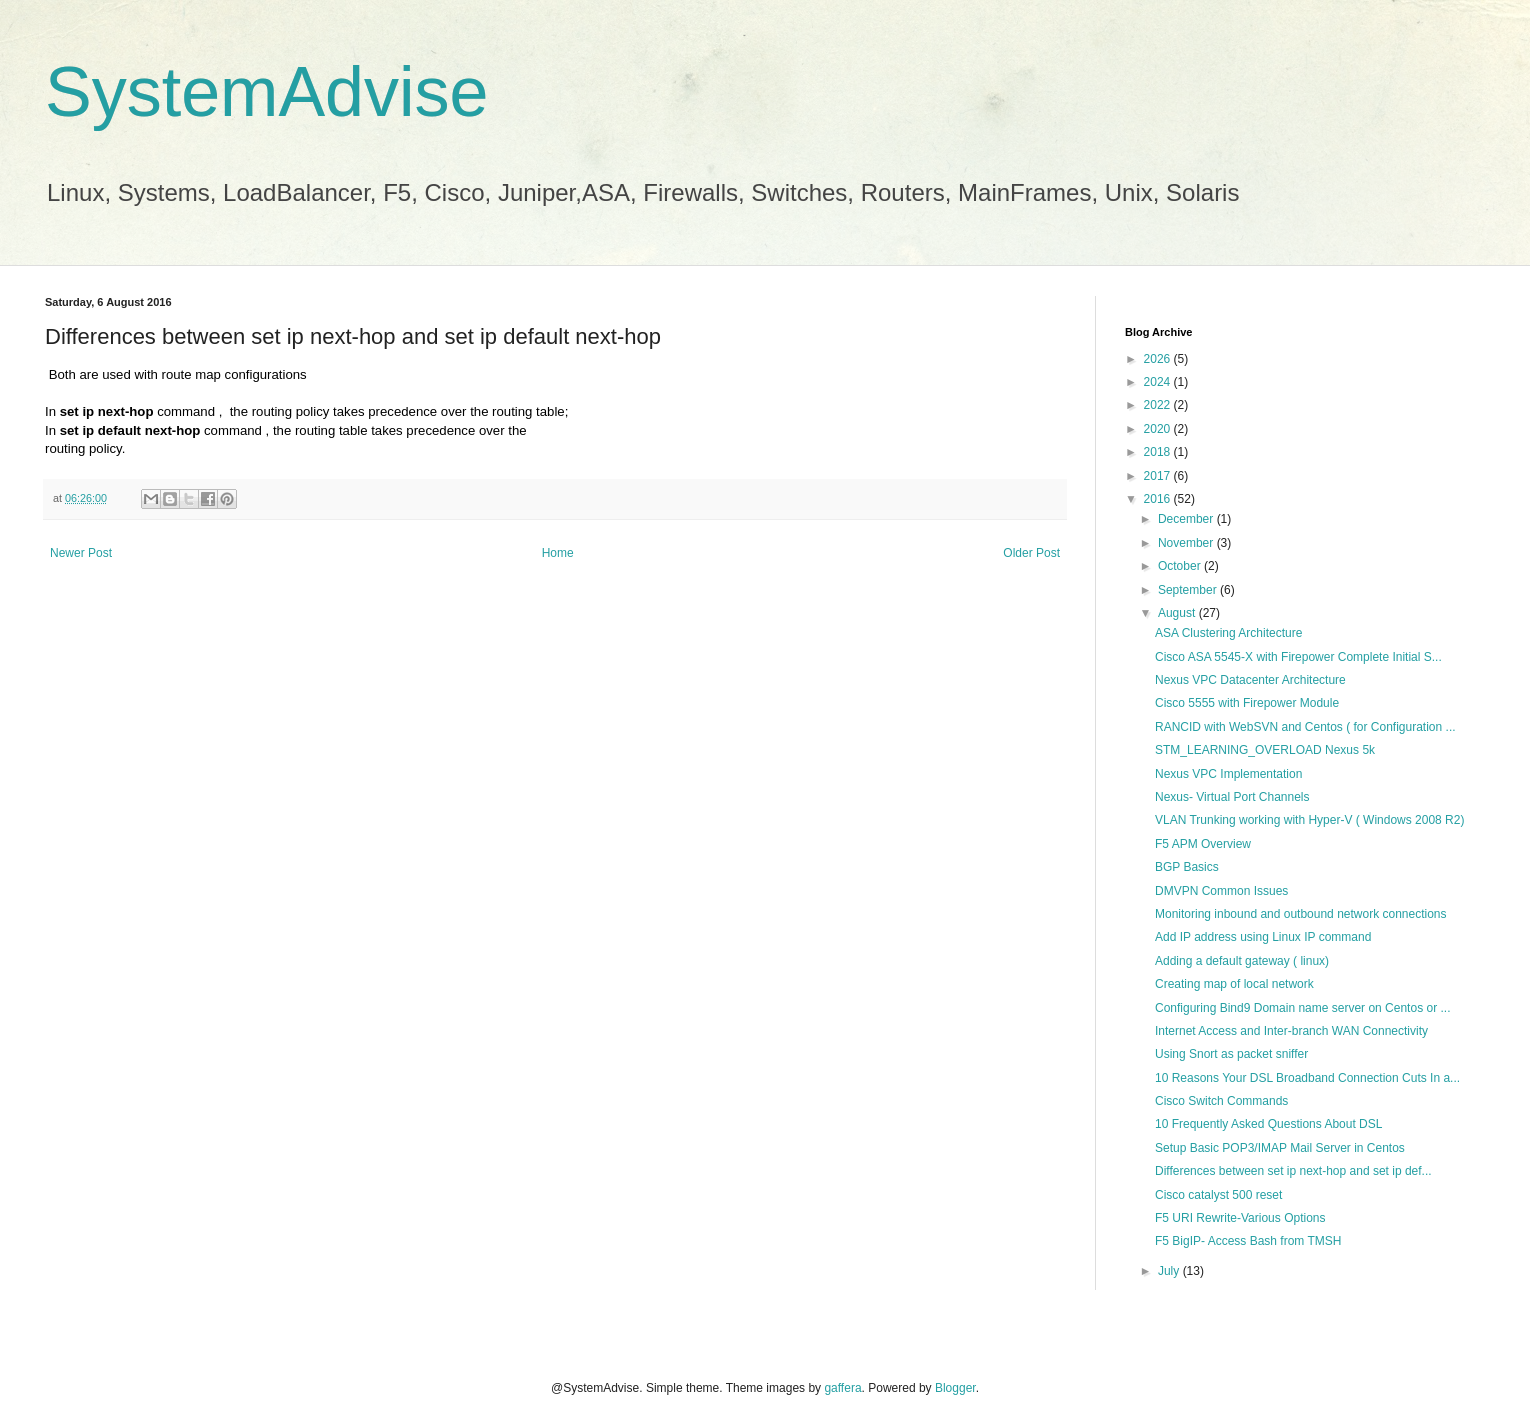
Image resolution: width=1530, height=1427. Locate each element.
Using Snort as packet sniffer (1231, 1054)
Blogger (955, 1388)
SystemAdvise (266, 92)
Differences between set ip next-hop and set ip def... (1293, 1171)
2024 (1159, 382)
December (1187, 519)
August (1178, 613)
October (1181, 566)
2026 (1159, 359)
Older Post (1031, 553)
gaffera (842, 1388)
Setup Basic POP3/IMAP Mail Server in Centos (1280, 1148)
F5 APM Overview (1203, 844)
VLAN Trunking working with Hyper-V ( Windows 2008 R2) (1309, 820)
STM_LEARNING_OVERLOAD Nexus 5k (1265, 750)
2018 (1159, 452)
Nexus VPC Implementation (1228, 774)
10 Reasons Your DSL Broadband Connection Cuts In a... (1307, 1078)
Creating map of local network (1234, 984)
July (1170, 1271)
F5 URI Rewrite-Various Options (1240, 1218)
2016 (1159, 499)
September (1189, 590)
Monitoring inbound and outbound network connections (1301, 914)
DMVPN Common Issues (1221, 891)
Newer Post (81, 553)
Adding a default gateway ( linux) (1242, 961)
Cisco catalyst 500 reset (1218, 1195)
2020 (1159, 429)
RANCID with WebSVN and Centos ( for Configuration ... (1305, 727)
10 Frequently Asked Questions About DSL (1268, 1124)
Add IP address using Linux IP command (1263, 937)
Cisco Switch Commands (1221, 1101)
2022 (1159, 405)
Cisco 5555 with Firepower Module (1247, 703)
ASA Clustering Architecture (1228, 633)
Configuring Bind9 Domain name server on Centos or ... (1302, 1008)
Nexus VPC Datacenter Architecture (1250, 680)
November (1187, 543)
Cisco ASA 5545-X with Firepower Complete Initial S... (1298, 657)
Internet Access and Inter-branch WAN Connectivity (1291, 1031)
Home (558, 553)
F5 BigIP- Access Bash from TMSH (1248, 1241)
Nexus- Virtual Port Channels (1232, 797)
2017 (1159, 476)
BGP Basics (1187, 867)
